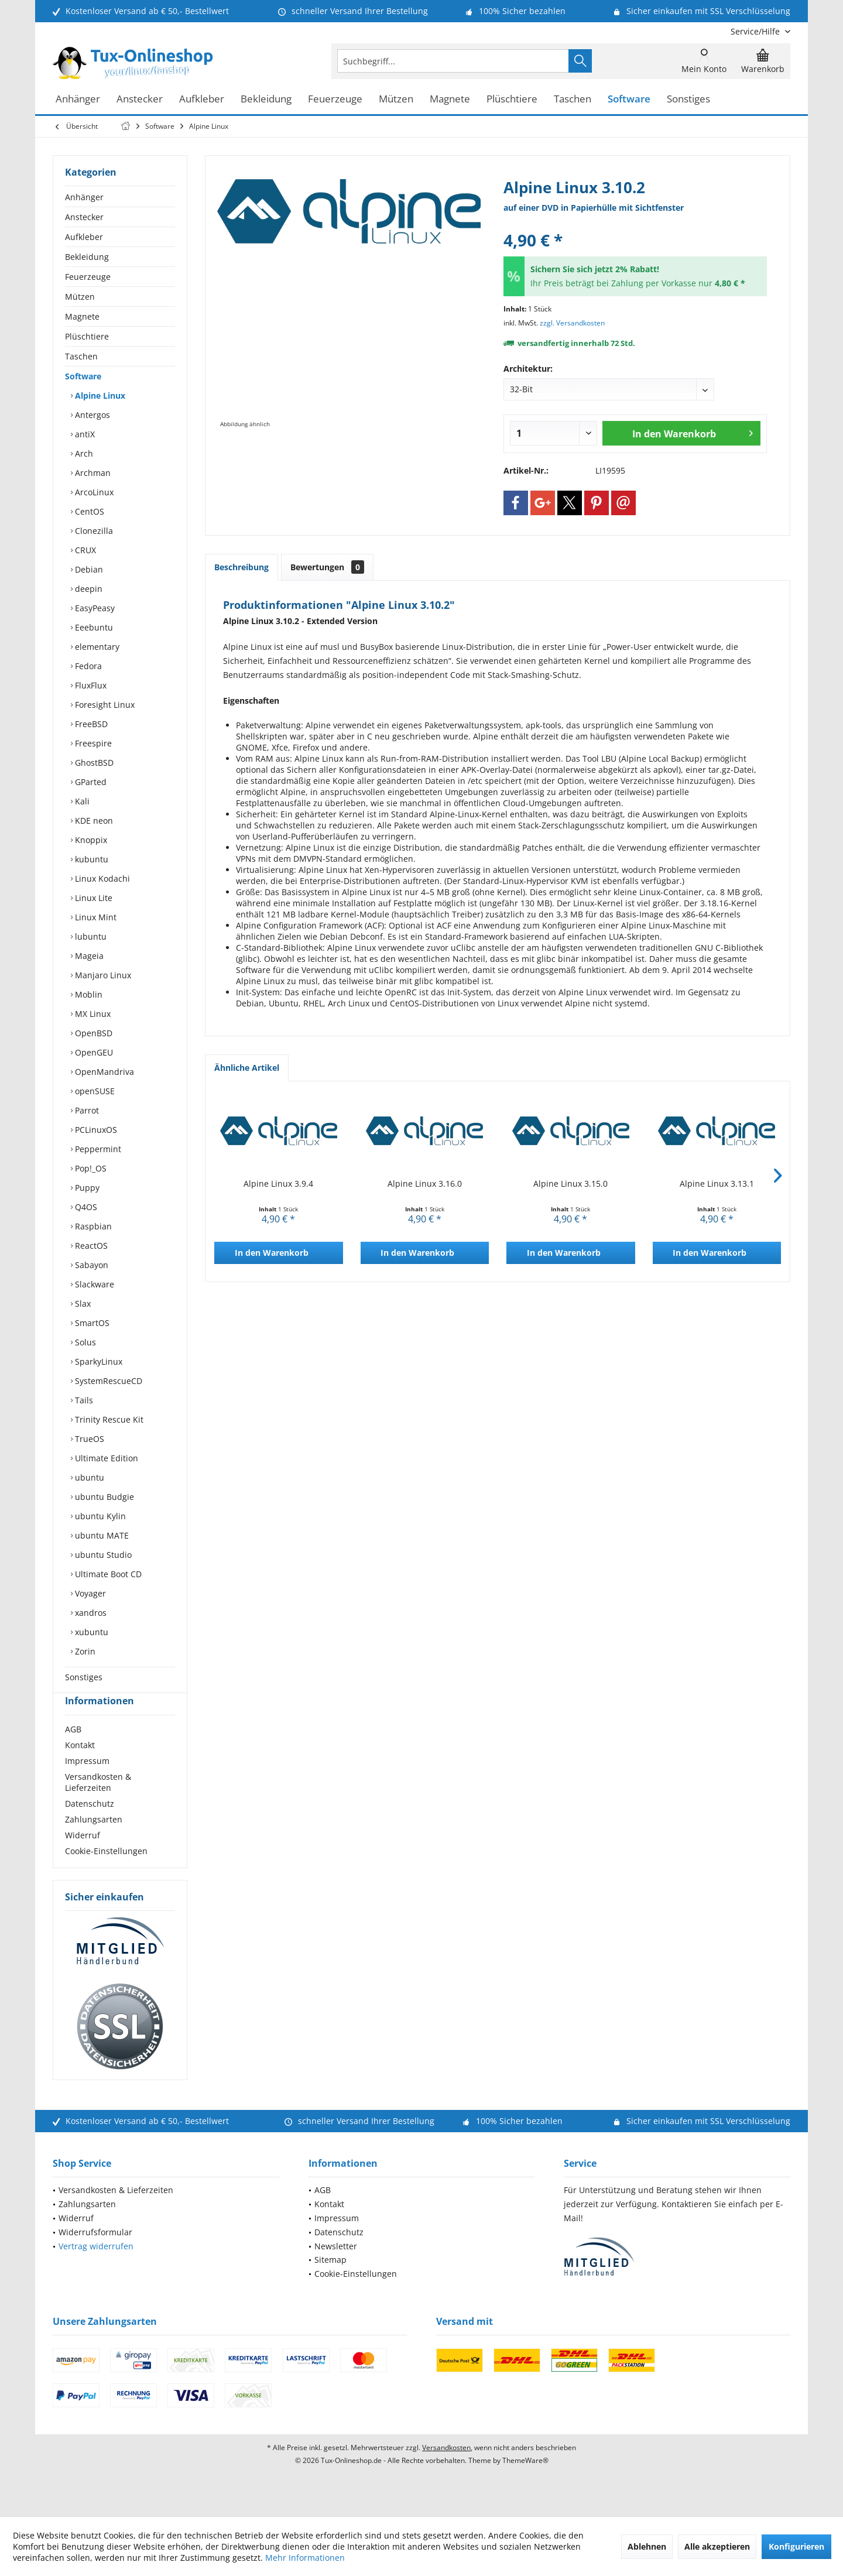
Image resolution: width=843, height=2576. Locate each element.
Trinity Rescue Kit (108, 1419)
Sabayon (90, 1264)
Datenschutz (89, 1824)
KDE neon (93, 820)
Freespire (92, 743)
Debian (88, 569)
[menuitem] (756, 31)
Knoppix (90, 839)
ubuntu (88, 1477)
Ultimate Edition (105, 1458)
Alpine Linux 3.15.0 (570, 1183)
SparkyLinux (97, 1361)
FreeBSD (90, 723)
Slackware (93, 1284)
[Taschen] (572, 99)
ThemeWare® (525, 2481)
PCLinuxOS (95, 1129)
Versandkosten (446, 2469)
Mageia (88, 955)
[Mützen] (396, 99)
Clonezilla (93, 530)
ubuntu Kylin (99, 1516)
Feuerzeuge (88, 276)
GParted (90, 781)
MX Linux (92, 1013)
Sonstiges (83, 1677)
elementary (96, 646)
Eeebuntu (93, 627)
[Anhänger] (77, 99)
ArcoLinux (93, 492)
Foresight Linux (104, 704)
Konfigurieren (796, 2546)
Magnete (82, 316)
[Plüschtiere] (512, 99)
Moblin (87, 994)
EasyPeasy (94, 608)
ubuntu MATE (101, 1535)
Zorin (84, 1651)
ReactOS (90, 1245)
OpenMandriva (103, 1071)
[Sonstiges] (688, 99)
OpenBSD (92, 1033)
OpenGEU (93, 1052)
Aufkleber (84, 236)
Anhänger (84, 197)
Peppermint (97, 1149)
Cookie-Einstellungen (106, 1872)
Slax (82, 1303)
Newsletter (335, 2267)
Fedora (87, 666)
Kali (81, 801)
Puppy (86, 1187)
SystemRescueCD (107, 1380)
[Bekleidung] (266, 99)
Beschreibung (241, 567)
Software (83, 376)
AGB (73, 1750)
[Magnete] (450, 99)
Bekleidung (87, 256)
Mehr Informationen (305, 2557)
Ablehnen (647, 2546)
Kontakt (80, 1766)
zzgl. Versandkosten (572, 323)
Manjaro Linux (102, 975)
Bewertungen (327, 567)
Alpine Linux (99, 395)
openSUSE (94, 1091)
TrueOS (88, 1438)
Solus (84, 1342)
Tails (83, 1400)
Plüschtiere (87, 336)
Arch (83, 453)
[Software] (629, 99)
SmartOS (91, 1322)
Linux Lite (92, 897)
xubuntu (90, 1632)
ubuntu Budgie (103, 1496)
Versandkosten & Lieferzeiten (98, 1803)
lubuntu (90, 936)
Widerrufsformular (95, 2253)
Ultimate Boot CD (107, 1574)
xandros (90, 1612)
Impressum (87, 1781)
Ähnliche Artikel (246, 1067)
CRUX (84, 550)
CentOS (88, 511)
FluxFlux (90, 685)
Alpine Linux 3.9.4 (278, 1183)
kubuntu (90, 859)
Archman (92, 472)
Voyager (89, 1593)
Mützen (80, 296)
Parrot (86, 1110)
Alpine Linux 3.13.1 (717, 1183)
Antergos (91, 414)
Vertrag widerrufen (96, 2267)
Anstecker (84, 216)
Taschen (81, 356)
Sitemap (330, 2280)
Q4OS (85, 1206)
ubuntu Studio (102, 1554)
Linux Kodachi (101, 878)
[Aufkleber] (201, 99)
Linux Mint (94, 917)
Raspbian (92, 1226)
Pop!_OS (90, 1168)
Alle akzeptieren (717, 2546)
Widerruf (82, 1856)
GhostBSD (93, 762)
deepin (87, 588)
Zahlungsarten (93, 1840)
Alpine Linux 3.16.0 (425, 1183)
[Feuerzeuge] (335, 99)
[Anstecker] (139, 99)
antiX (84, 434)
